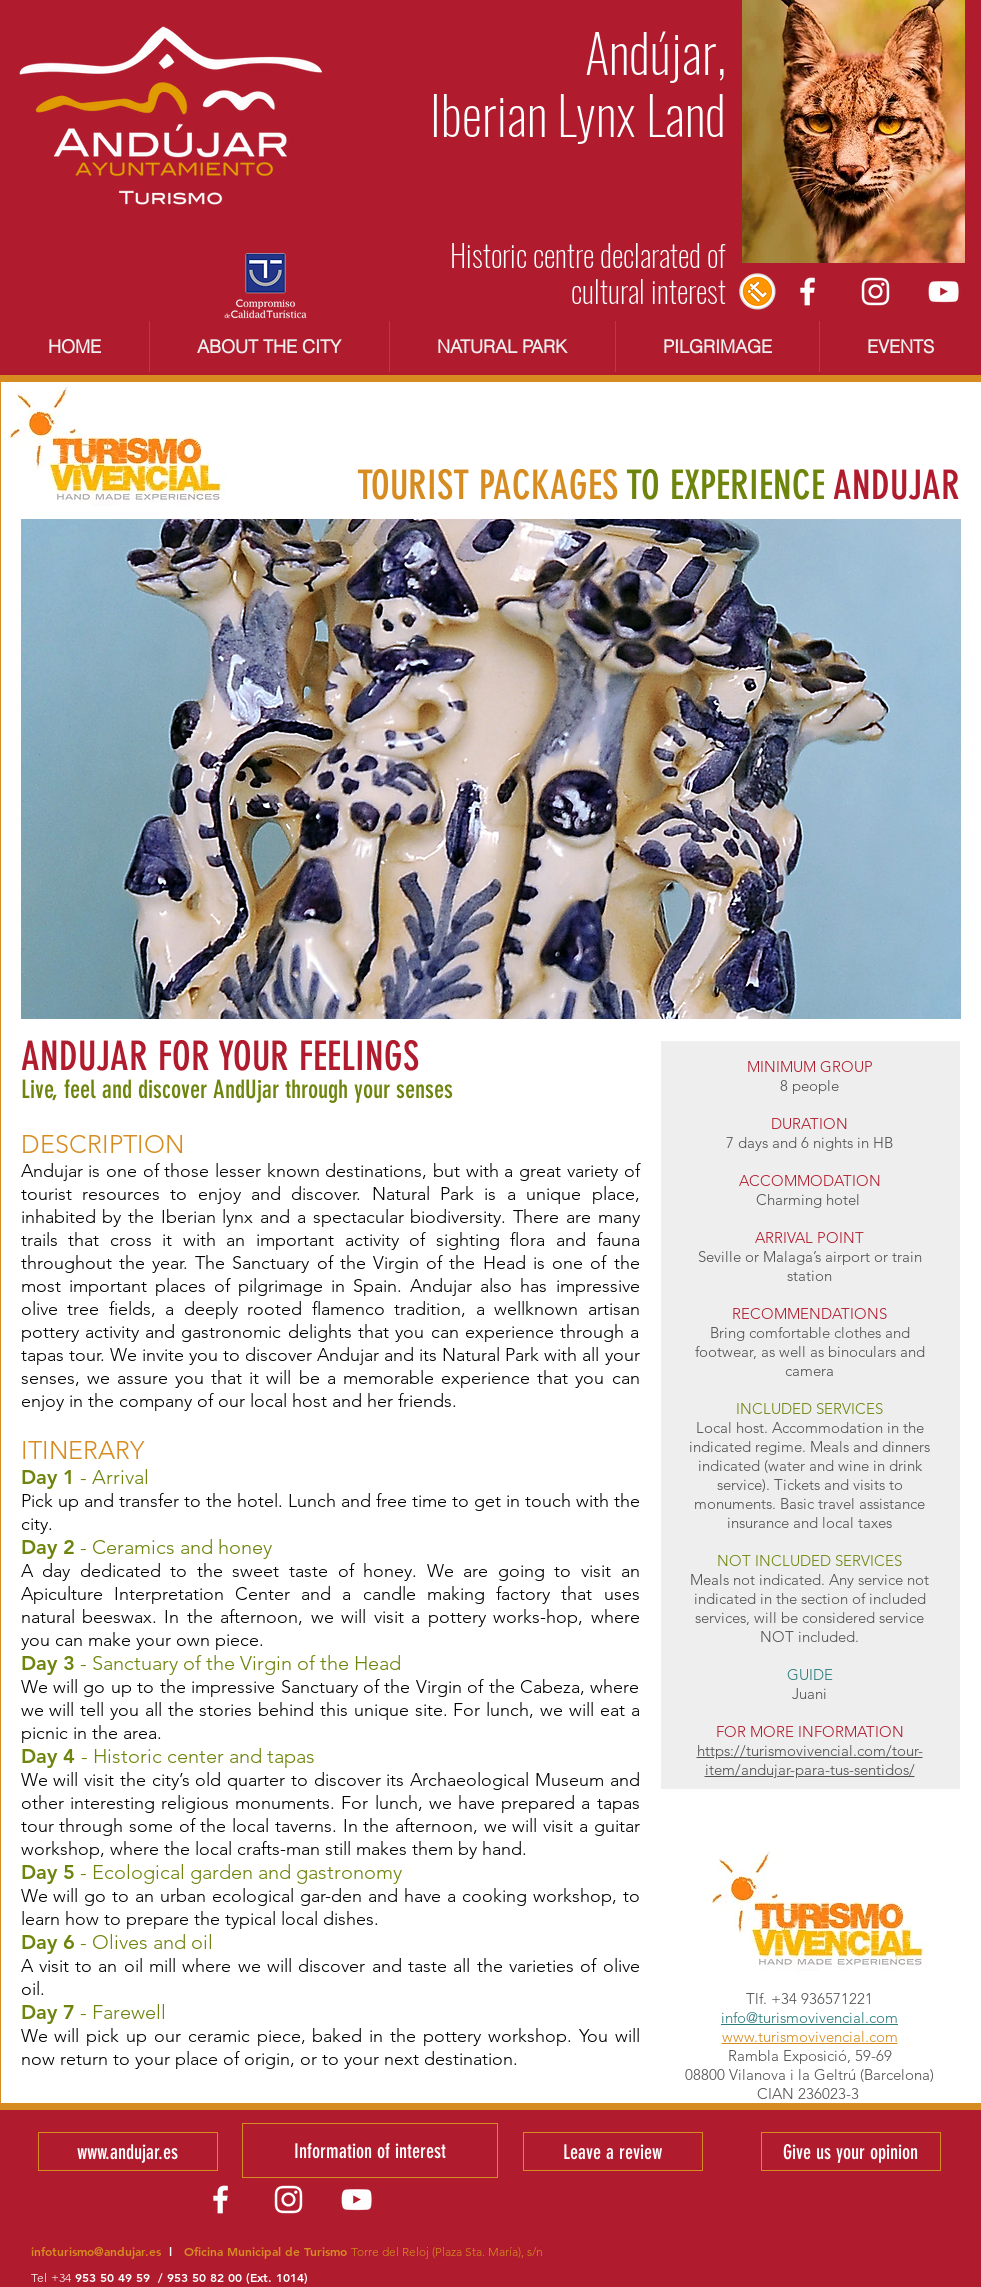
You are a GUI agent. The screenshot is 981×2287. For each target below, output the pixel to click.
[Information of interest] (370, 2150)
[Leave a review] (613, 2151)
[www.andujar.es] (128, 2151)
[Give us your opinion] (851, 2151)
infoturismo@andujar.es (96, 2251)
